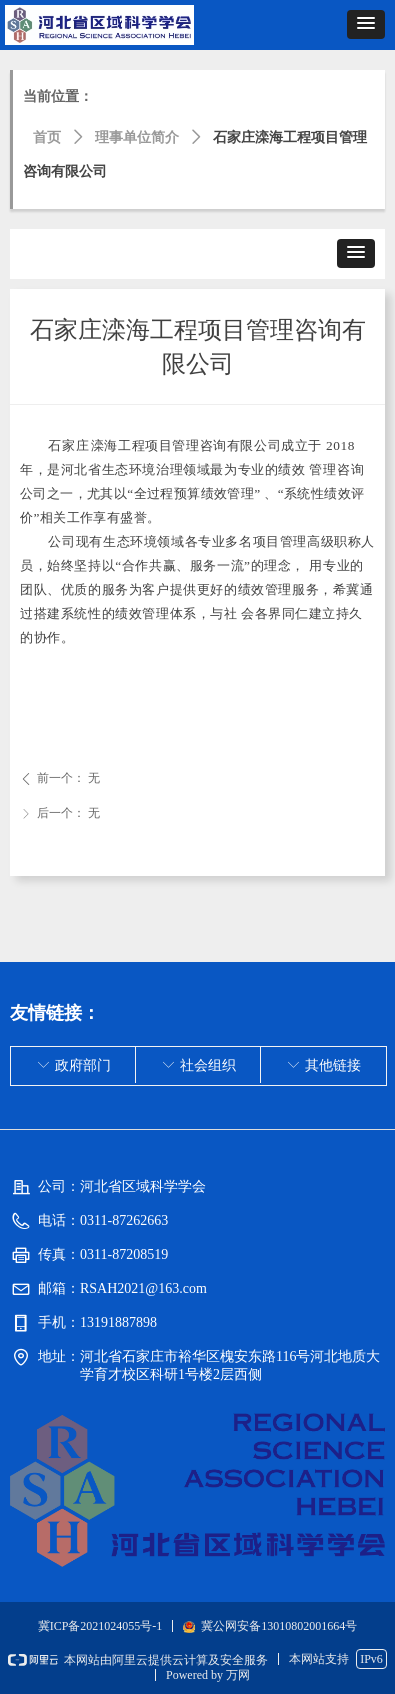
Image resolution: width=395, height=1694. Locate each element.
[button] (366, 24)
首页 (47, 137)
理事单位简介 (137, 137)
